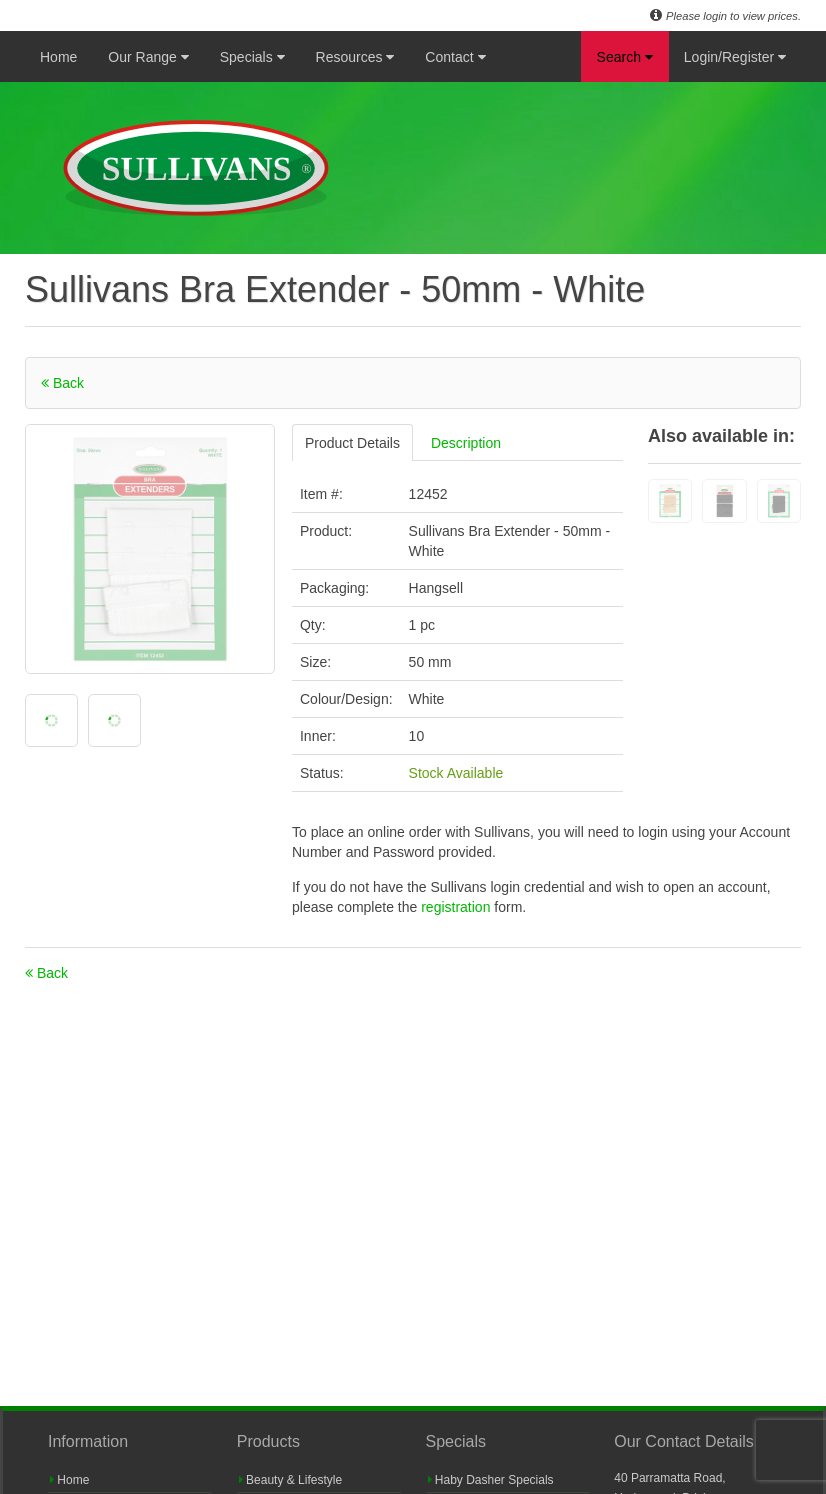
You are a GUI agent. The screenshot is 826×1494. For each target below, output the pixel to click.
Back (62, 383)
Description (466, 443)
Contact (455, 57)
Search (625, 57)
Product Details (352, 443)
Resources (355, 57)
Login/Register (735, 57)
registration (457, 907)
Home (58, 57)
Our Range (148, 57)
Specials (252, 57)
